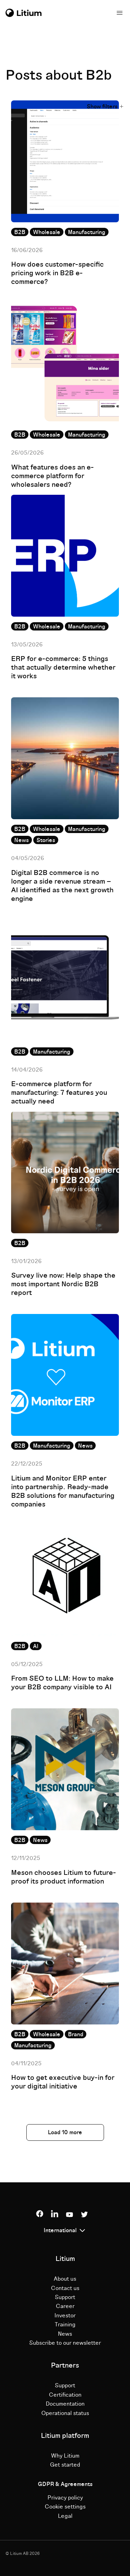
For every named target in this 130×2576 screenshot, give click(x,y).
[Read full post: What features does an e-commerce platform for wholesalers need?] (65, 364)
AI (35, 1646)
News (21, 840)
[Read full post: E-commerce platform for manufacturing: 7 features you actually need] (65, 981)
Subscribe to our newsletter (65, 2343)
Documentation (65, 2404)
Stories (45, 840)
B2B (19, 232)
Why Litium (65, 2456)
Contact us (65, 2288)
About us (65, 2279)
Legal (65, 2516)
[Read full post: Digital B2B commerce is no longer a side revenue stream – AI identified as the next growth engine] (65, 758)
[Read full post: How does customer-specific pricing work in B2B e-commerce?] (65, 161)
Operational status (65, 2413)
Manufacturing (86, 232)
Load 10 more (65, 2132)
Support (65, 2297)
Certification (65, 2395)
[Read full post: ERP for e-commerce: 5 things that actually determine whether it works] (65, 556)
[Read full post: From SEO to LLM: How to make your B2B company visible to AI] (65, 1575)
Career (65, 2306)
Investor (65, 2315)
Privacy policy (65, 2498)
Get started (65, 2465)
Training (65, 2324)
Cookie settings (65, 2507)
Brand (75, 2034)
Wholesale (46, 232)
